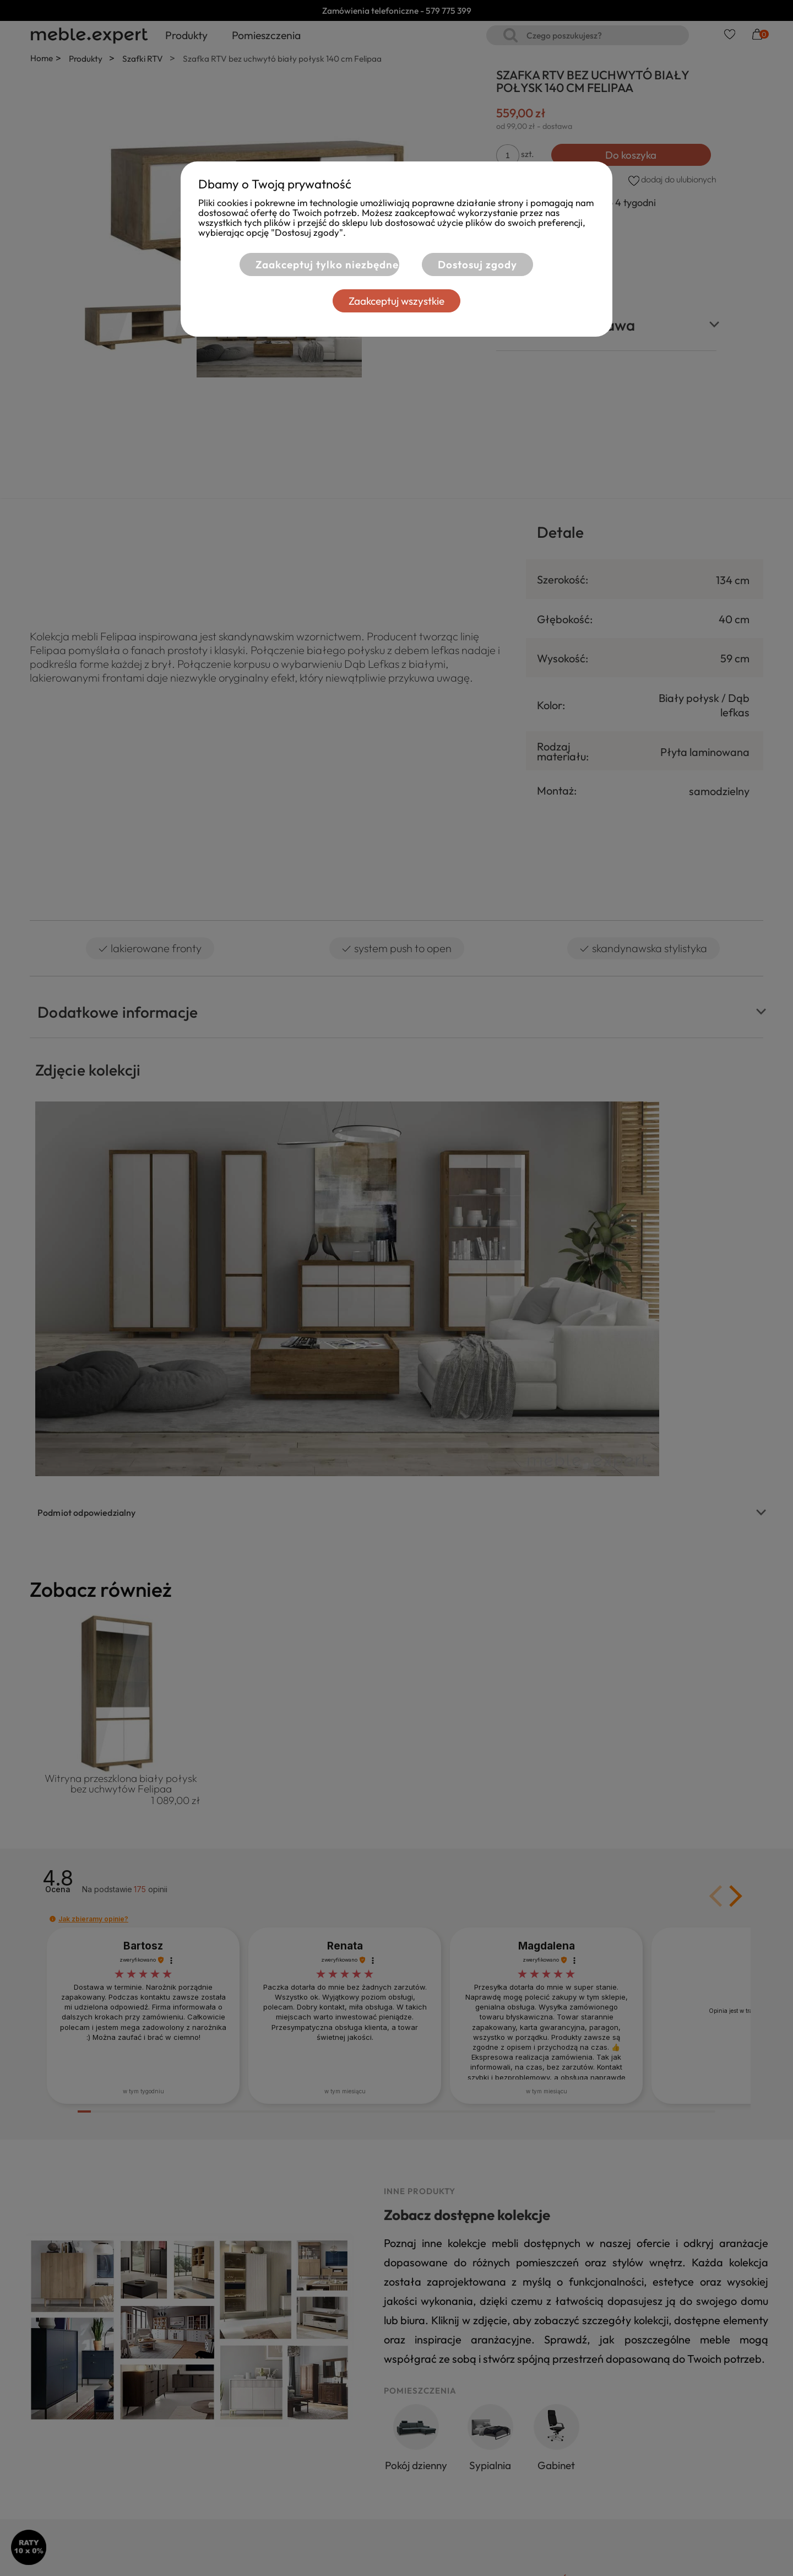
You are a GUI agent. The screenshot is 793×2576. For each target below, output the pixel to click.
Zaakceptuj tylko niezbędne (320, 264)
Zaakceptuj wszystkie (396, 300)
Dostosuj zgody (477, 264)
